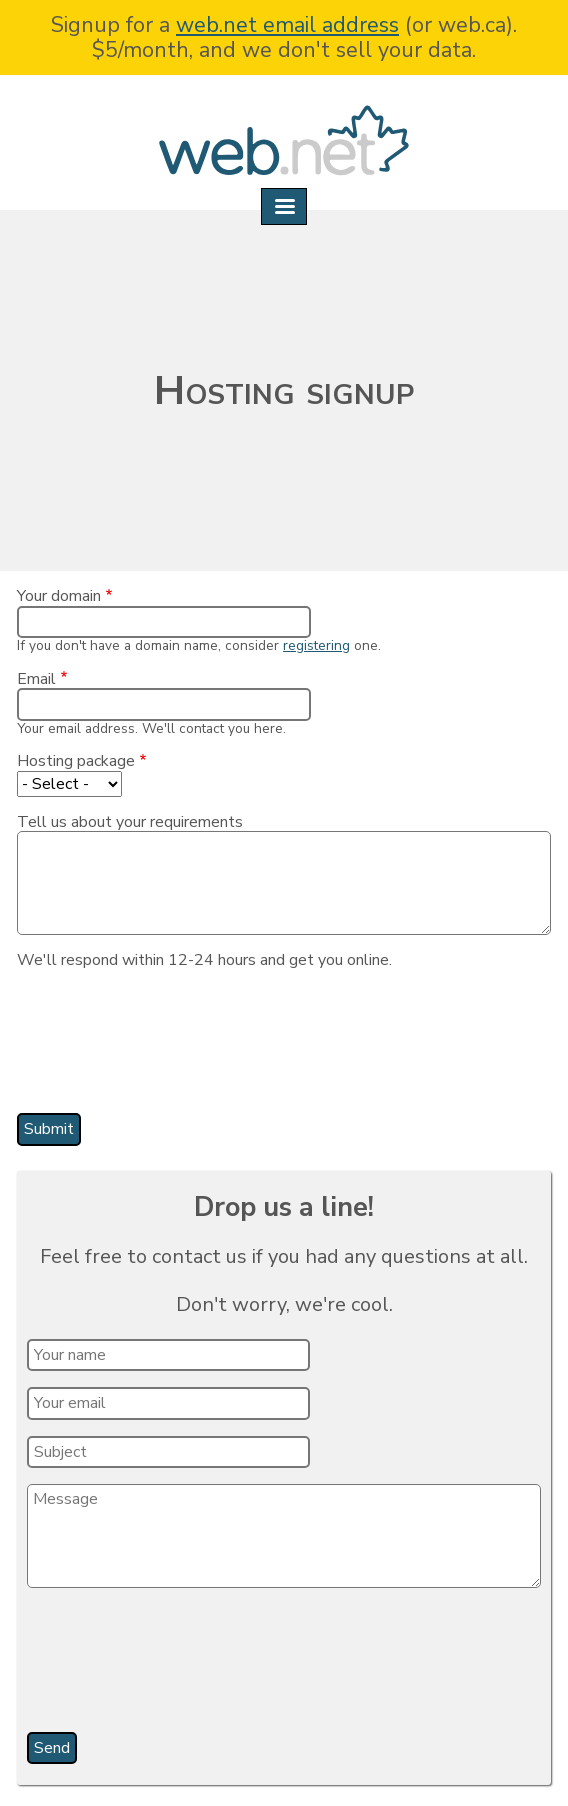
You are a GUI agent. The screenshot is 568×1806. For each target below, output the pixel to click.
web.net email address (287, 25)
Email (36, 679)
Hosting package (76, 761)
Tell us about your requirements (130, 822)
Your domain (59, 596)
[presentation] (181, 1048)
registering (316, 645)
